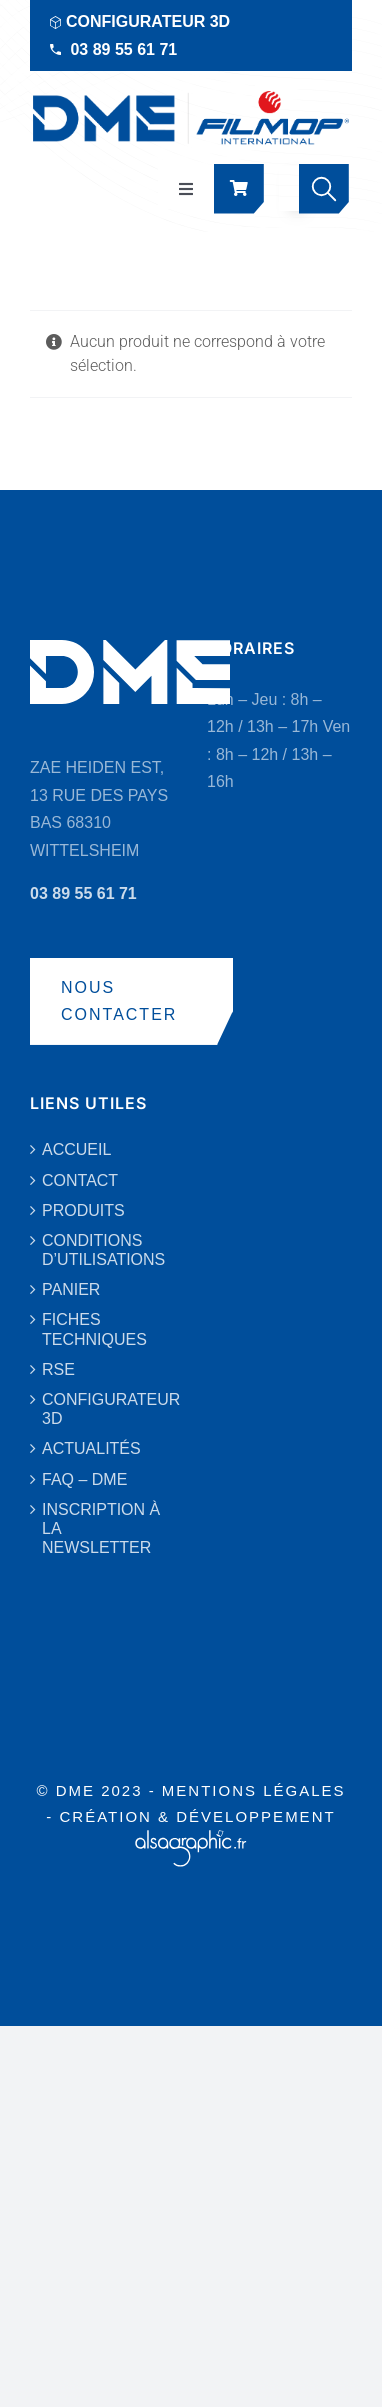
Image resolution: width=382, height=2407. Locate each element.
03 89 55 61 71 (123, 49)
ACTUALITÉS (91, 1448)
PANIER (71, 1289)
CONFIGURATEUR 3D (148, 21)
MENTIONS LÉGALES (254, 1790)
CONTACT (80, 1180)
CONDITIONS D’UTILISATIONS (103, 1250)
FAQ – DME (84, 1479)
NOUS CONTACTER (119, 1001)
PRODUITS (83, 1210)
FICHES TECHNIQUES (94, 1329)
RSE (58, 1369)
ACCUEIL (76, 1149)
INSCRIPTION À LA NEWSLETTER (101, 1528)
